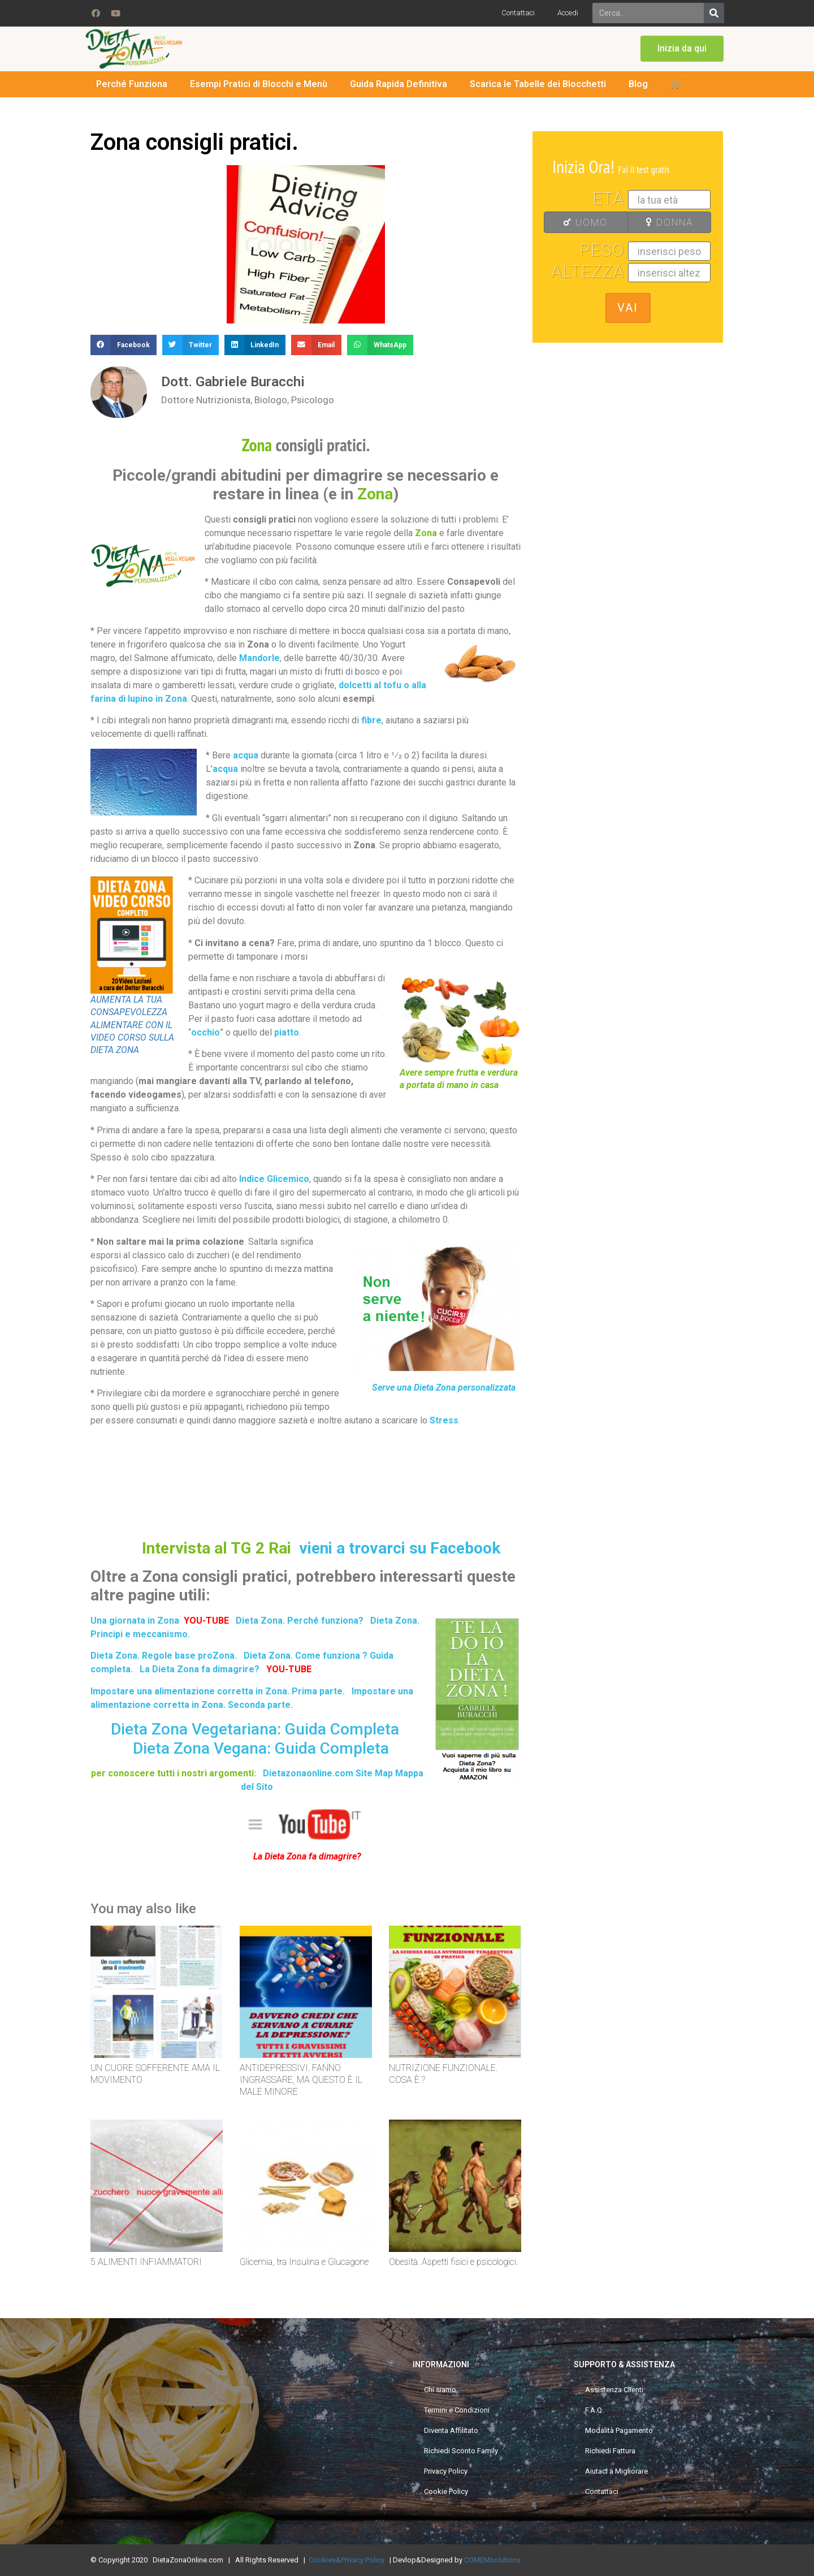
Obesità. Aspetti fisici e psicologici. (453, 2261)
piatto (286, 1032)
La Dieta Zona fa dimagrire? (199, 1669)
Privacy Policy (445, 2471)
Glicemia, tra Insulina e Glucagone (304, 2261)
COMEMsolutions (492, 2560)
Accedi (567, 12)
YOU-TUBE (288, 1669)
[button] (682, 49)
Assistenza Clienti (614, 2389)
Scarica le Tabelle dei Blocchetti (538, 84)
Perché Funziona (131, 84)
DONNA (664, 222)
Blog (638, 84)
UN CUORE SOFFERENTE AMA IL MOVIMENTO (155, 2073)
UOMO (579, 222)
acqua (245, 755)
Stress (444, 1420)
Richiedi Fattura (610, 2450)
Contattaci (518, 12)
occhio (205, 1032)
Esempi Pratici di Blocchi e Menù (258, 84)
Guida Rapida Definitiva (398, 84)
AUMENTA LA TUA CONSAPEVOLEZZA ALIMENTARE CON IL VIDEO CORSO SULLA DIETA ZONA (132, 1025)
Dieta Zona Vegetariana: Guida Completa (255, 1729)
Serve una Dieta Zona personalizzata (444, 1387)
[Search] (714, 13)
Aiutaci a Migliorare (616, 2471)
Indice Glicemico (274, 1178)
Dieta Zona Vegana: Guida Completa (261, 1748)
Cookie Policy (446, 2491)
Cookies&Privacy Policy (346, 2560)
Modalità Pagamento (619, 2430)
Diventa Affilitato (451, 2430)
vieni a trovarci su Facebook (399, 1548)
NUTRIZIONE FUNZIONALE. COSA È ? (443, 2073)
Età (608, 198)
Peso (602, 249)
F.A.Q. (594, 2410)
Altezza (588, 271)
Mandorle (259, 658)
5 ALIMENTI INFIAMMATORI (146, 2261)
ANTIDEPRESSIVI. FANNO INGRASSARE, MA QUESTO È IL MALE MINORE (301, 2079)
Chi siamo (440, 2389)
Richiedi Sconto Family (461, 2450)
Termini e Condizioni (457, 2410)
